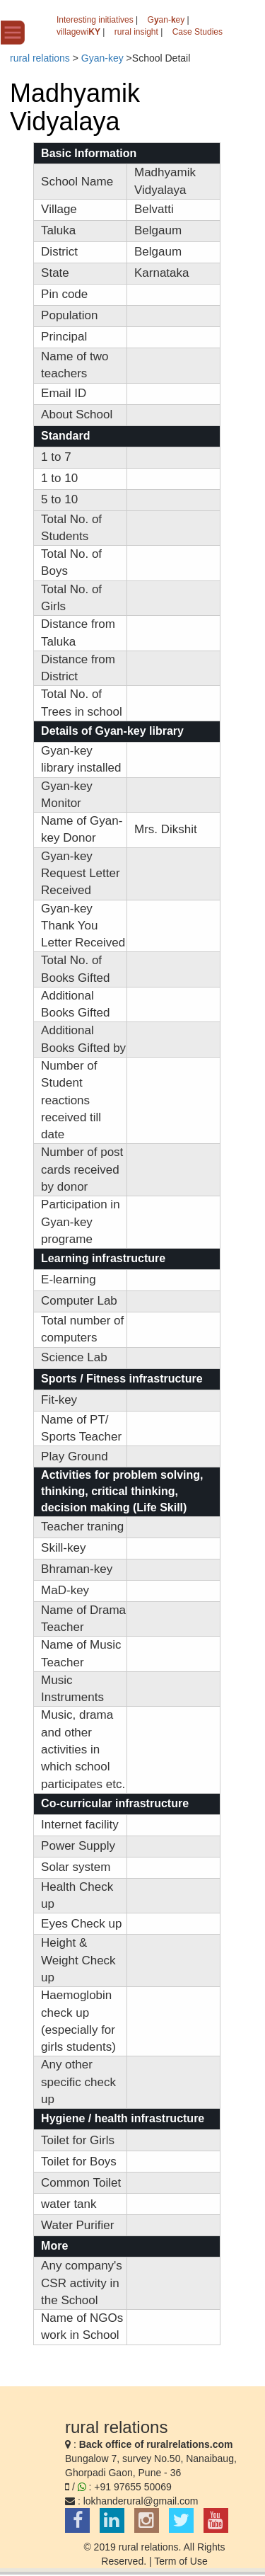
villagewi (78, 32)
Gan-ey (166, 20)
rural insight (136, 32)
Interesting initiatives (95, 20)
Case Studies (197, 32)
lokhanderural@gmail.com (141, 2501)
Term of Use (180, 2561)
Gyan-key (102, 58)
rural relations (40, 58)
